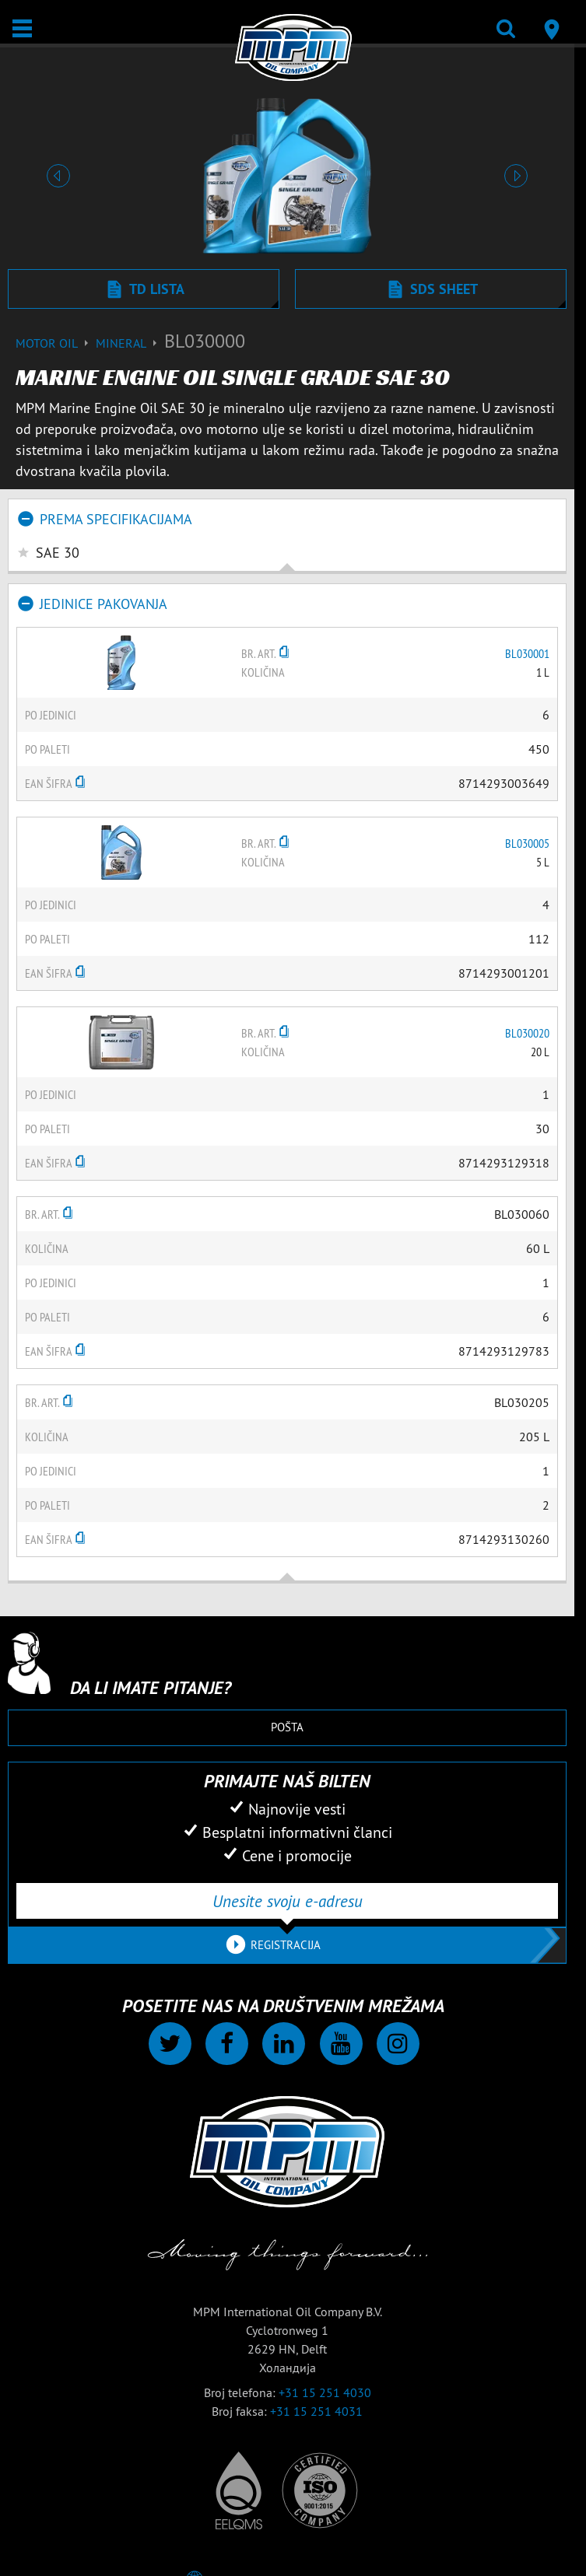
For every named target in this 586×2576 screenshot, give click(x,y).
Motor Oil (56, 343)
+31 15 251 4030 (325, 2392)
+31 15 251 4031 (316, 2411)
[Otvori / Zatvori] (22, 28)
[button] (58, 176)
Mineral (130, 343)
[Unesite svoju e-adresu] (287, 1901)
